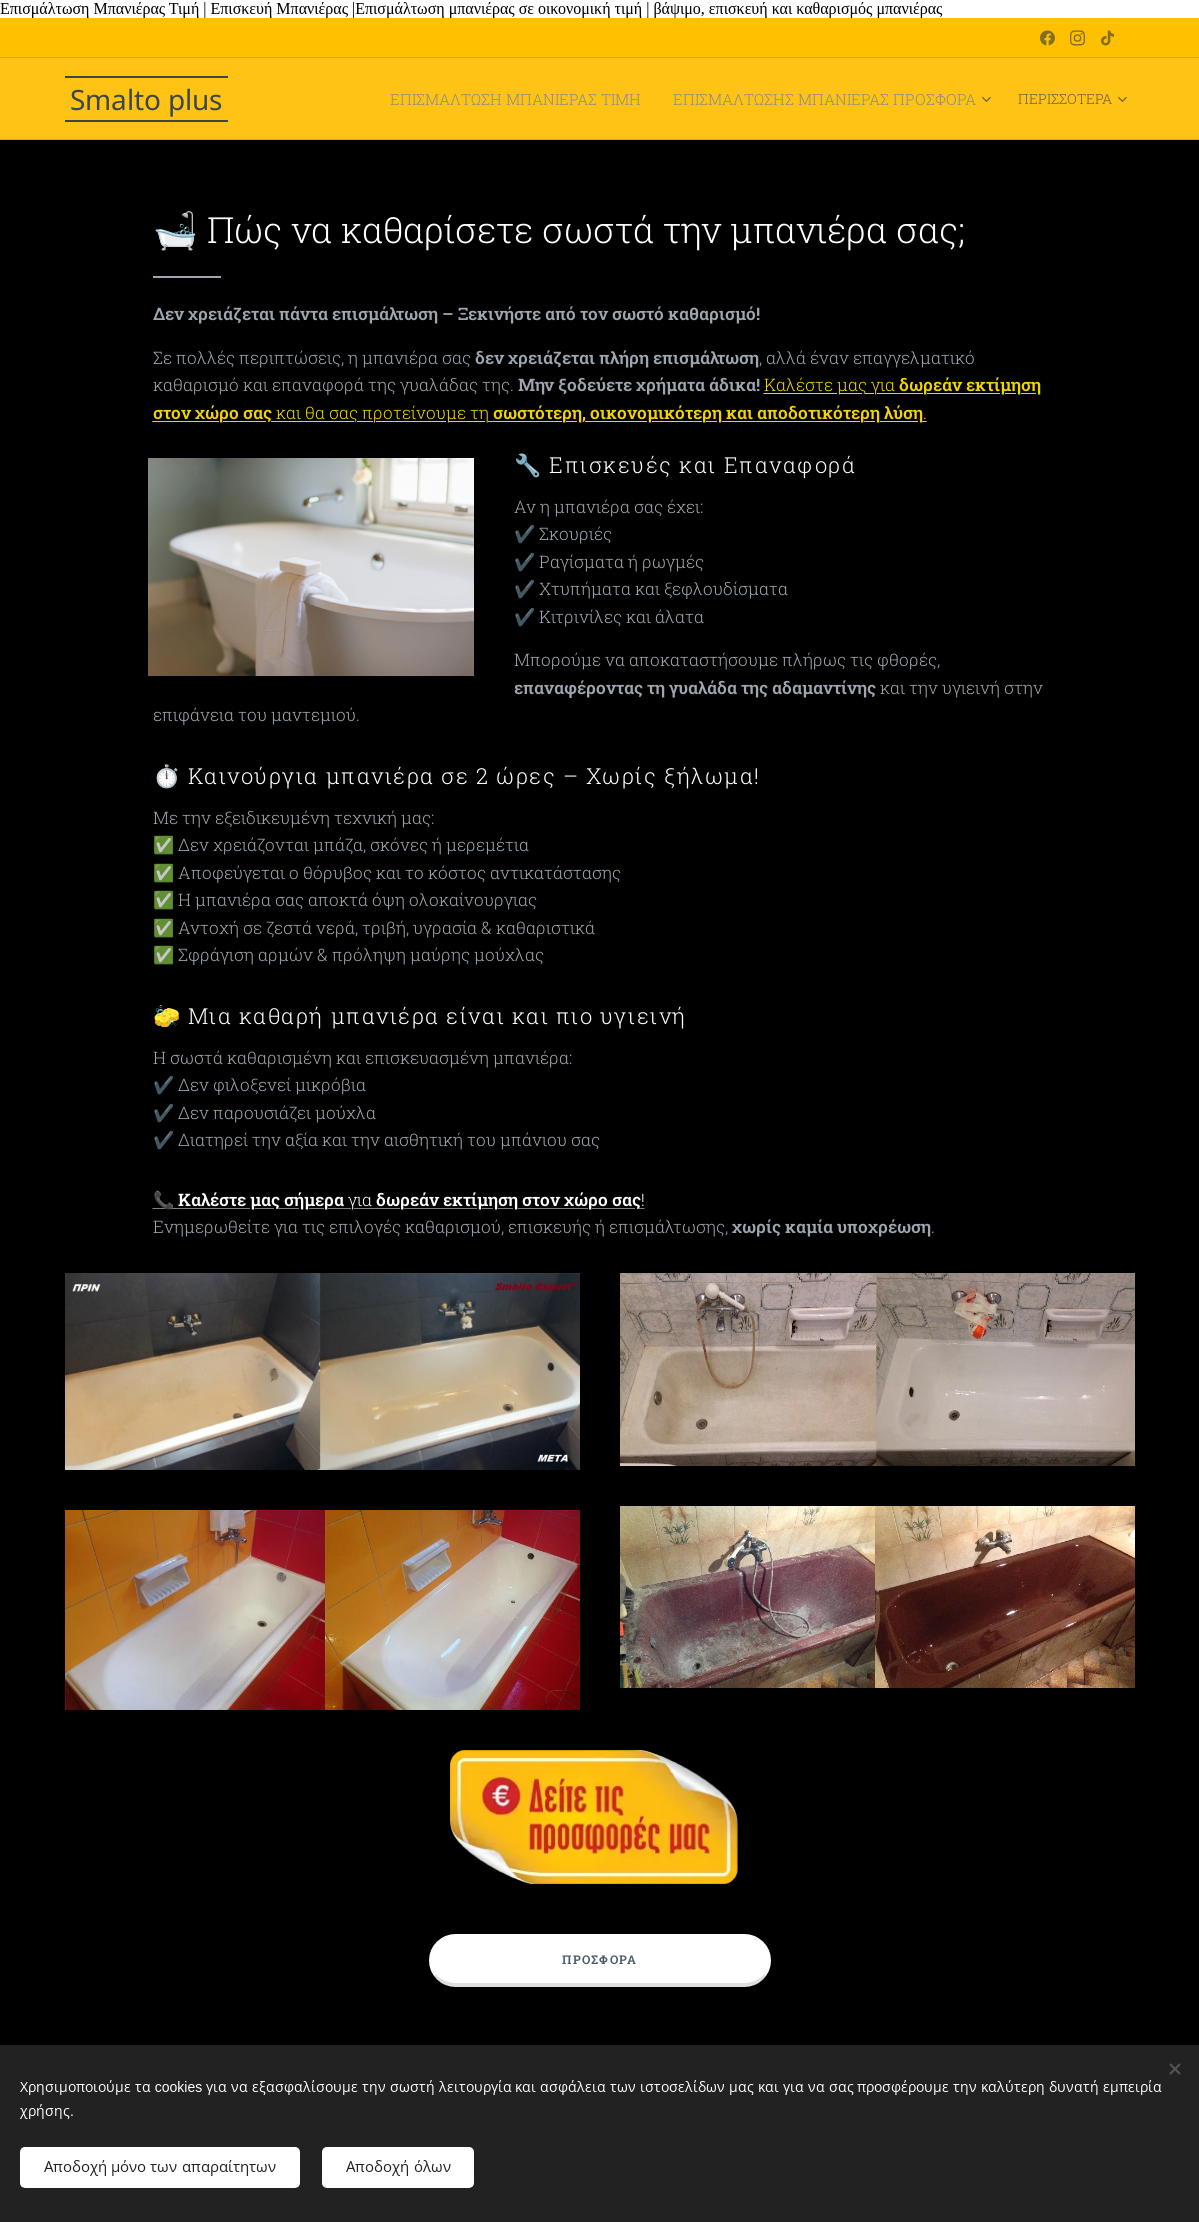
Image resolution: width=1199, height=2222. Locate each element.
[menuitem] (437, 99)
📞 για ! (398, 1199)
